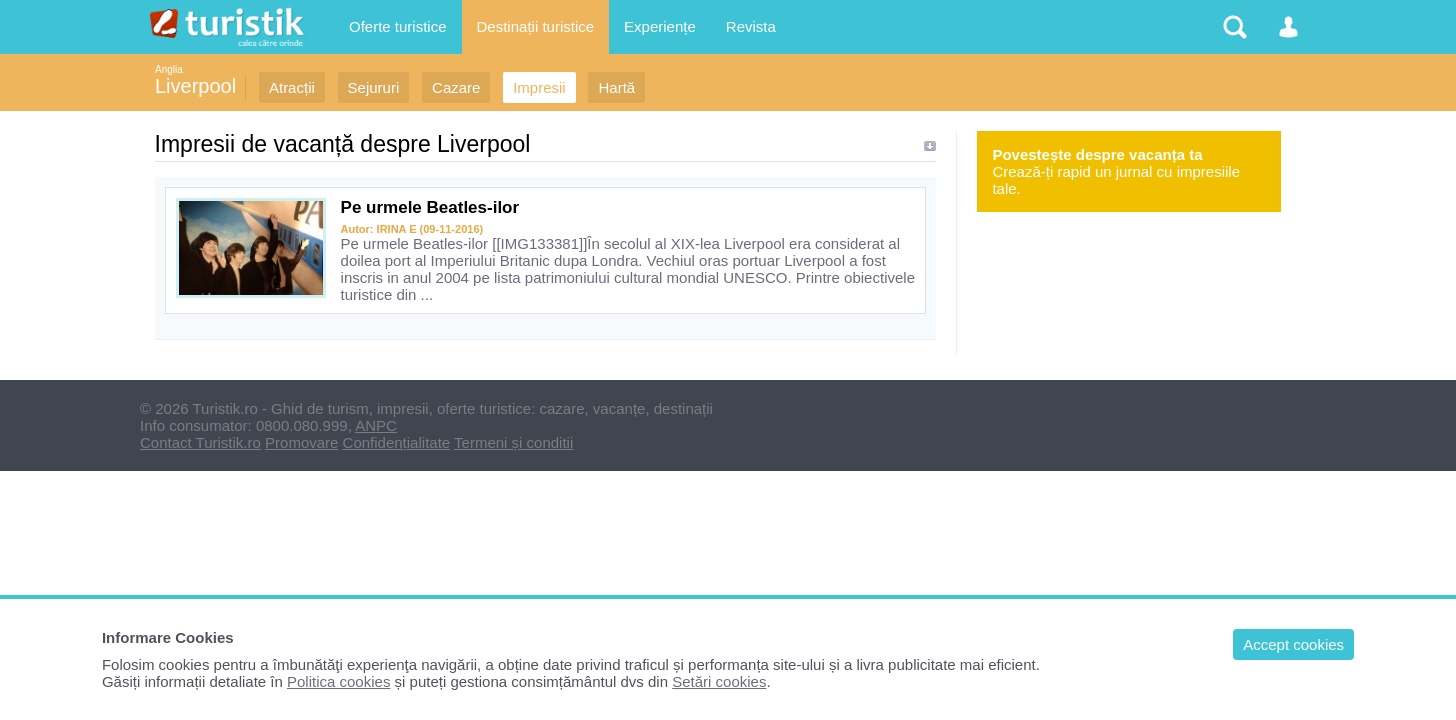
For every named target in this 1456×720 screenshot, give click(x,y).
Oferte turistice (398, 26)
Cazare (456, 87)
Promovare (301, 442)
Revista (751, 26)
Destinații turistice (536, 26)
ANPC (376, 425)
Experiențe (660, 26)
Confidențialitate (397, 442)
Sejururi (374, 87)
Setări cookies (719, 681)
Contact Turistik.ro (200, 442)
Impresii (539, 87)
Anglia (169, 69)
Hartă (616, 87)
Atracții (292, 87)
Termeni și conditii (513, 442)
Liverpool (195, 86)
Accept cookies (1293, 644)
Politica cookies (338, 681)
